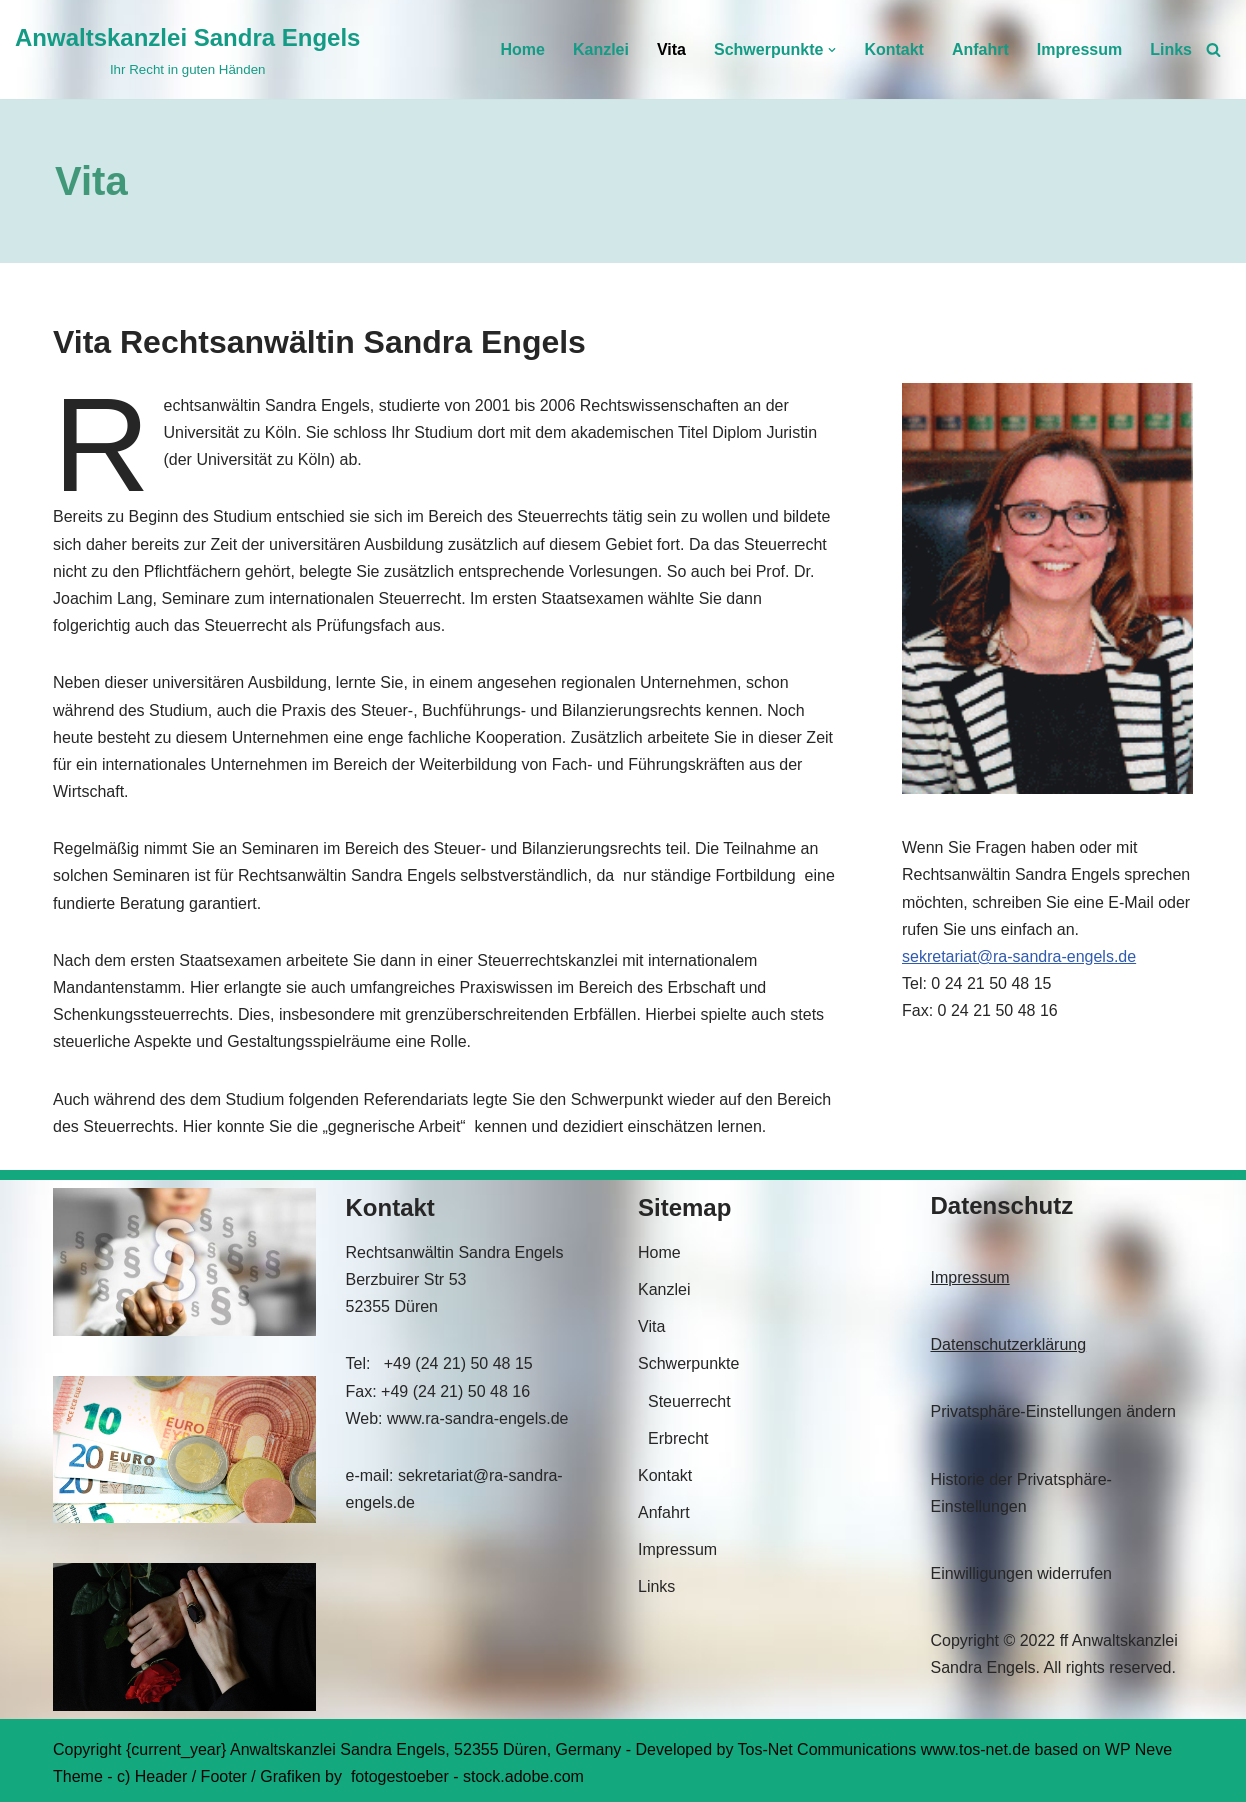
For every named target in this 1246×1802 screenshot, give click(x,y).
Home (522, 49)
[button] (832, 50)
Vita (671, 49)
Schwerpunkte (688, 1363)
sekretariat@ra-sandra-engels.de (1019, 956)
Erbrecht (678, 1438)
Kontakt (894, 49)
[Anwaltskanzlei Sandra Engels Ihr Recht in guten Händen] (187, 49)
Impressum (1079, 49)
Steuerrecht (689, 1401)
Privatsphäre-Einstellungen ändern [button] (1053, 1411)
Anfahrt (980, 49)
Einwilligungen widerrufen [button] (1021, 1573)
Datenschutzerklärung (1009, 1344)
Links (1171, 49)
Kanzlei (601, 49)
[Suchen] (1213, 49)
